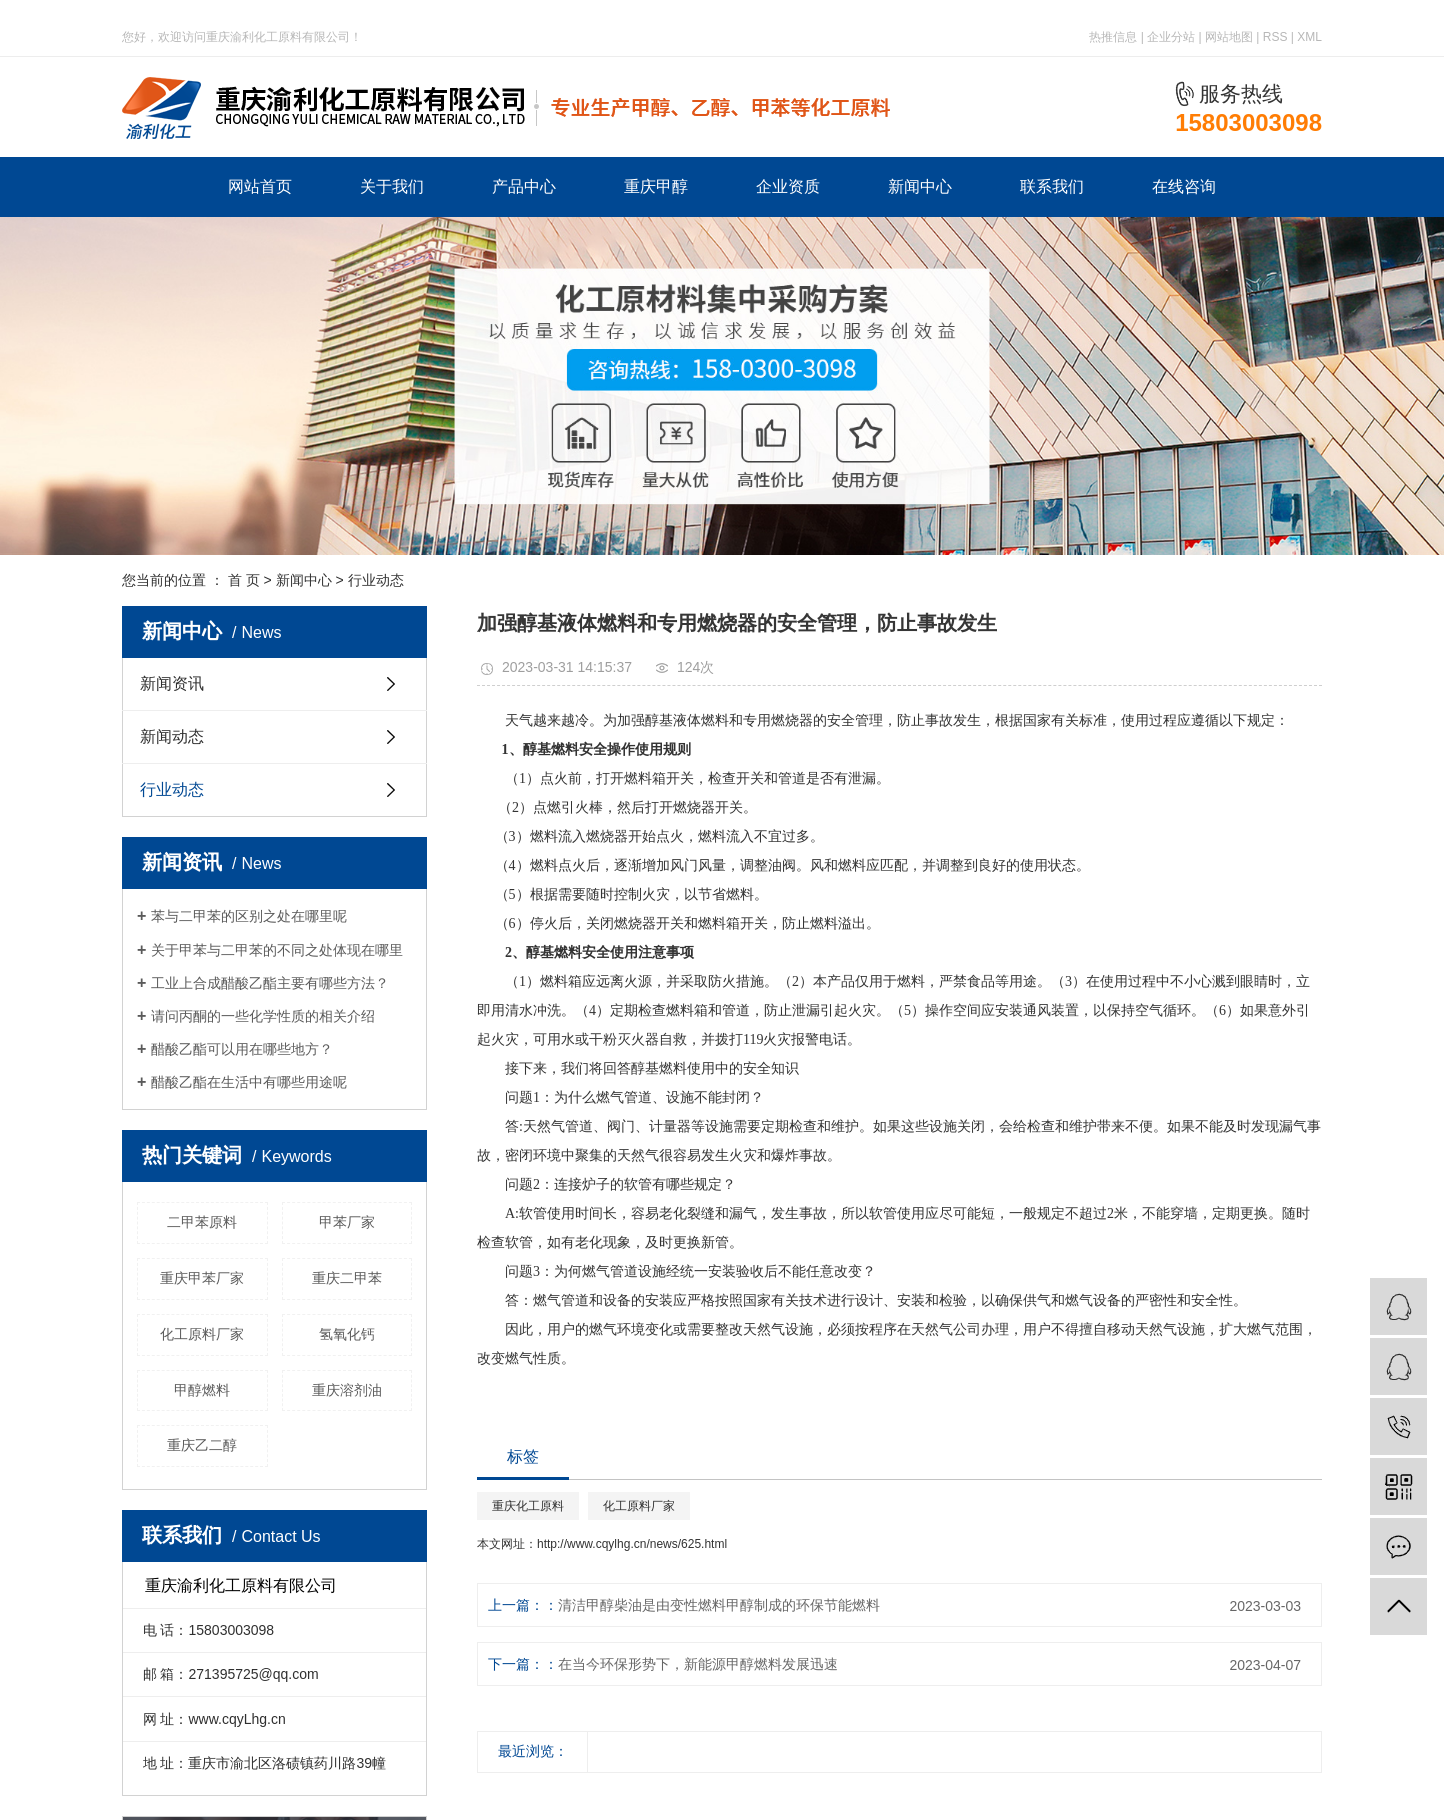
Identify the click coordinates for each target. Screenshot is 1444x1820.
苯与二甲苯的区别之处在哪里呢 (249, 916)
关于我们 (392, 186)
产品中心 (524, 186)
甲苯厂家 (347, 1222)
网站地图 (1229, 37)
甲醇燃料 (202, 1390)
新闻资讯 (172, 683)
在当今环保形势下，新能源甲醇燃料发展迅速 (698, 1664)
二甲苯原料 (202, 1222)
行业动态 (376, 580)
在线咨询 (1184, 186)
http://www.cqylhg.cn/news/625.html (632, 1544)
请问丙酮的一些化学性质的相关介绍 (263, 1016)
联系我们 (1052, 186)
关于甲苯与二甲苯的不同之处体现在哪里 (277, 950)
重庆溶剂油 (347, 1390)
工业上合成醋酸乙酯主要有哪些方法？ (270, 983)
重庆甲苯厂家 (202, 1278)
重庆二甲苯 (347, 1278)
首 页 (244, 580)
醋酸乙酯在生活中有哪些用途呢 (249, 1082)
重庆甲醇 (656, 186)
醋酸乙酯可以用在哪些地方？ (242, 1049)
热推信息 (1113, 37)
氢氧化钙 (347, 1334)
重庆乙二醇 (202, 1445)
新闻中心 (920, 186)
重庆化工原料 (528, 1506)
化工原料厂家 (202, 1334)
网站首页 (260, 186)
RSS (1275, 37)
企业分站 (1171, 37)
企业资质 (788, 186)
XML (1309, 37)
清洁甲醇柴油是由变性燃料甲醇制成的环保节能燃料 (719, 1605)
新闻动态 (172, 736)
